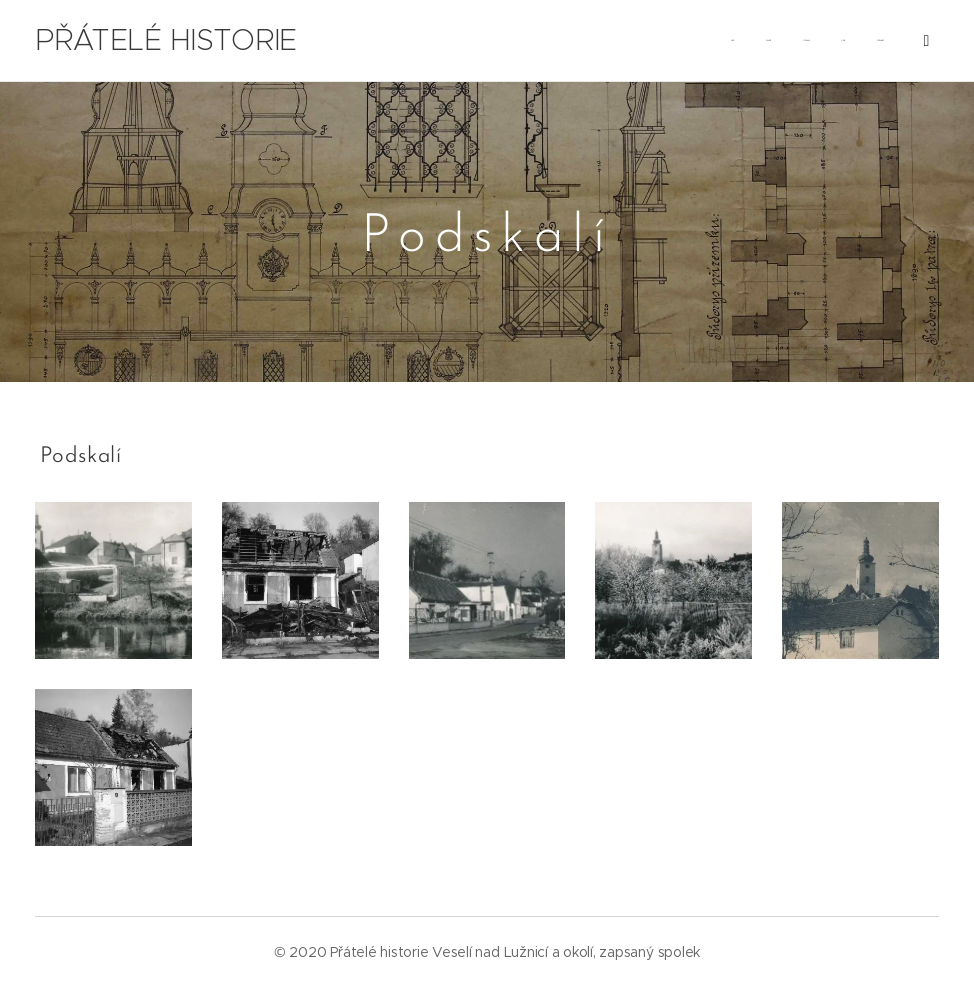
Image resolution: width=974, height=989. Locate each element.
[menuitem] (560, 41)
